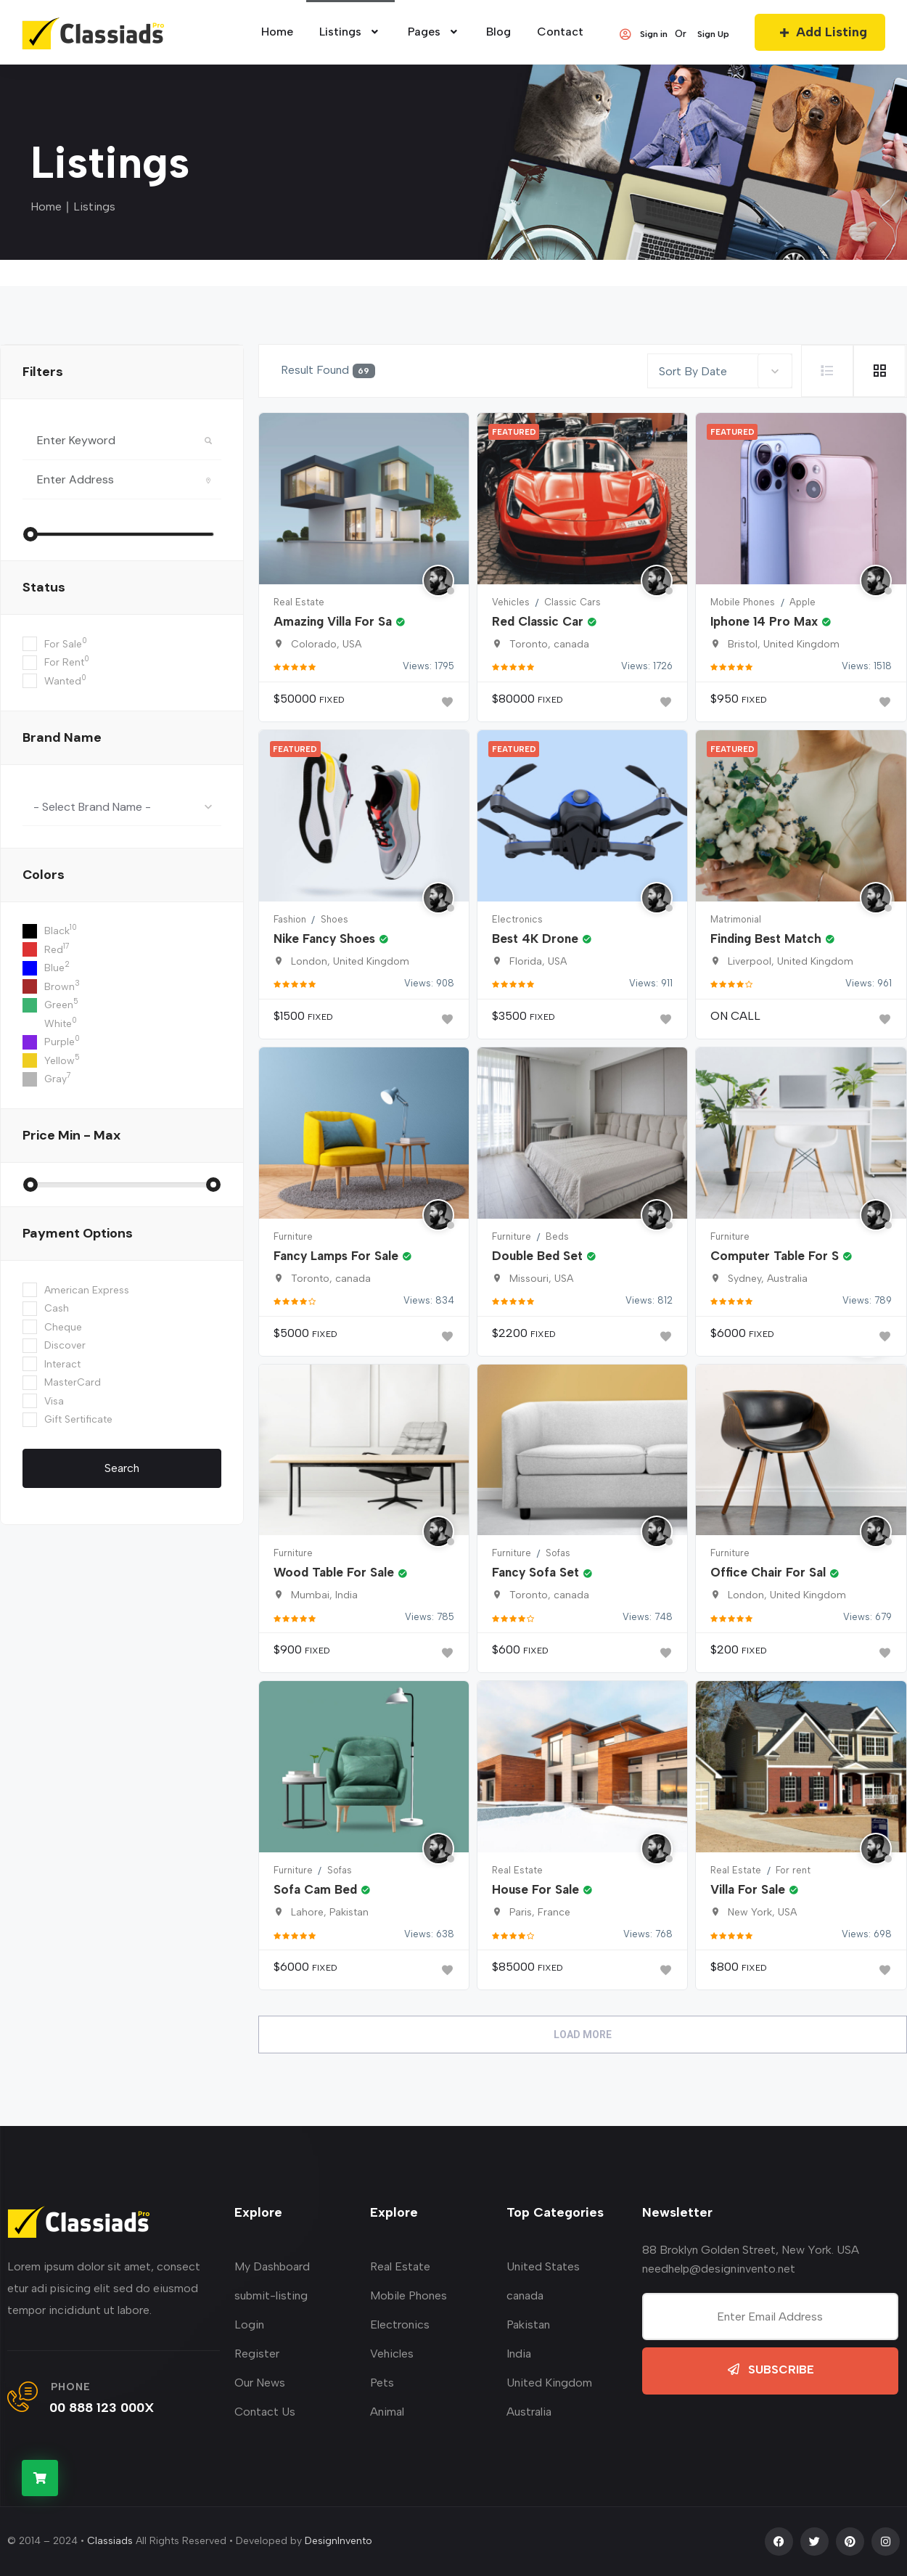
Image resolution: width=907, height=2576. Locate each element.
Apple (802, 602)
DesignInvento (338, 2541)
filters (42, 371)
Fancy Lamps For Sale (343, 1255)
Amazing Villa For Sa (340, 621)
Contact (560, 31)
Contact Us (264, 2411)
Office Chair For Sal (775, 1572)
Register (256, 2353)
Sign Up (713, 34)
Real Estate (299, 602)
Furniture (293, 1236)
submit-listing (271, 2295)
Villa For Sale (754, 1889)
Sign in (643, 34)
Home (46, 206)
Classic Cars (572, 602)
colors (43, 874)
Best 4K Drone (542, 938)
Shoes (334, 919)
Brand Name (62, 737)
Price (71, 1135)
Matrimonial (735, 919)
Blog (498, 31)
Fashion (290, 919)
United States (543, 2266)
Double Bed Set (544, 1255)
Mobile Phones (742, 602)
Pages (434, 31)
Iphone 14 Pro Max (771, 621)
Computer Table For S (781, 1255)
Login (249, 2324)
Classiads (110, 2541)
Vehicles (511, 602)
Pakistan (528, 2324)
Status (43, 587)
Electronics (517, 919)
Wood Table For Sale (341, 1572)
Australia (528, 2411)
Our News (259, 2382)
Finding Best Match (772, 938)
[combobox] (121, 806)
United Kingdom (549, 2382)
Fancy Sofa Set (542, 1572)
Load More (583, 2034)
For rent (793, 1870)
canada (524, 2295)
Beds (557, 1236)
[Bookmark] (447, 702)
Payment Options (77, 1233)
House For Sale (542, 1889)
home (277, 31)
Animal (387, 2411)
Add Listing (820, 32)
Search (121, 1468)
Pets (382, 2382)
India (518, 2353)
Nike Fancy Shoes (331, 938)
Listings (350, 31)
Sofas (558, 1552)
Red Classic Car (544, 621)
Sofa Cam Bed (322, 1889)
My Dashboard (272, 2266)
